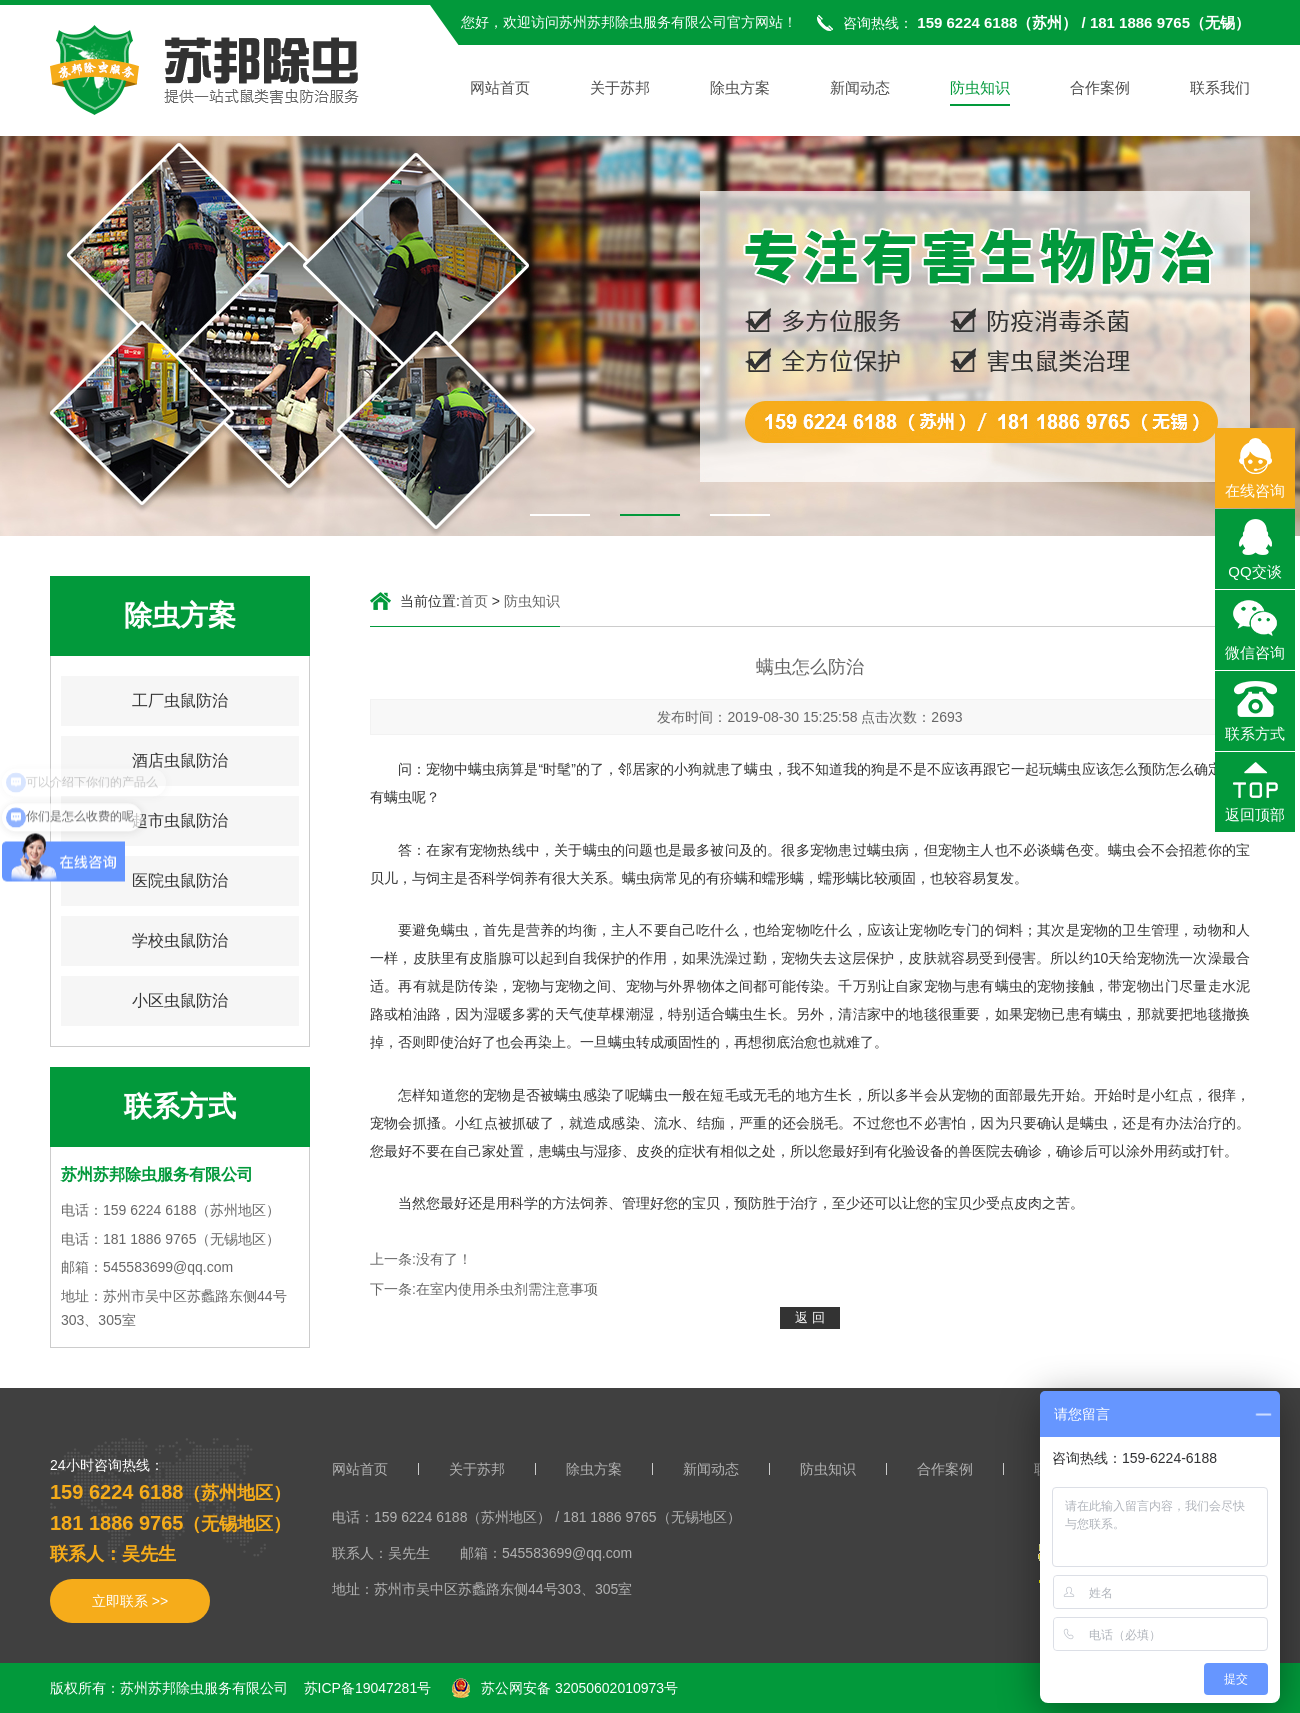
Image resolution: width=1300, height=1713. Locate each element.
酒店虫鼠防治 (180, 760)
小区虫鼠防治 (180, 1000)
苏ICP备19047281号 (368, 1688)
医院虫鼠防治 (180, 880)
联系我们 (1220, 88)
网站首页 (500, 88)
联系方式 (1255, 733)
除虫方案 (740, 88)
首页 (474, 601)
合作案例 (1100, 88)
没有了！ (444, 1259)
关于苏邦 (620, 88)
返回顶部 (1255, 814)
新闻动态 (860, 88)
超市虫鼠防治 (180, 820)
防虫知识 (980, 88)
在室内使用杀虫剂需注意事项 (507, 1289)
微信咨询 (1255, 652)
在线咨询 (1255, 490)
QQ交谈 (1254, 571)
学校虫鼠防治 (180, 940)
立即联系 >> (130, 1601)
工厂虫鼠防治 (180, 700)
